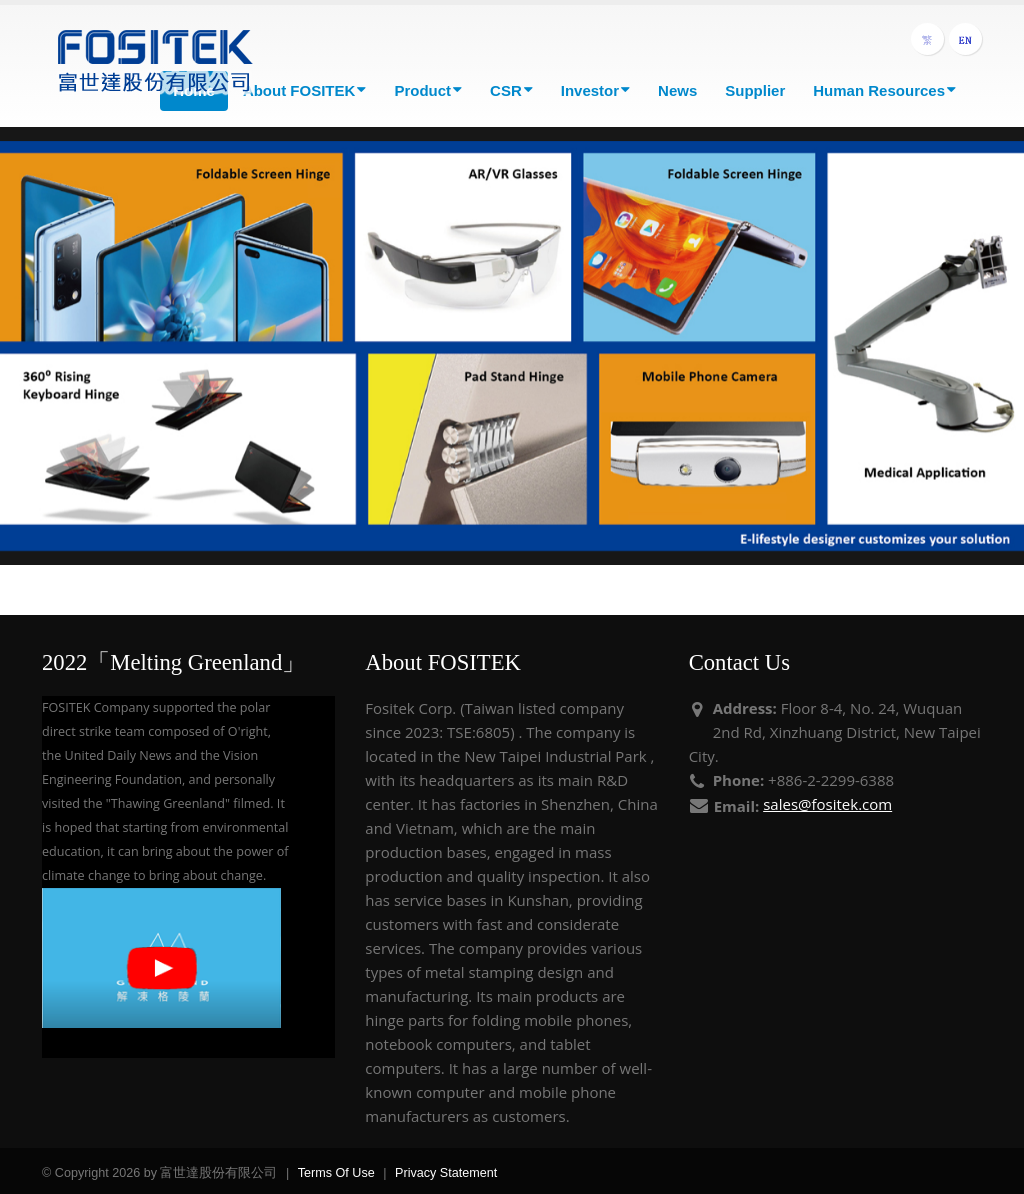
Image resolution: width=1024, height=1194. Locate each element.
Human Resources (884, 90)
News (677, 90)
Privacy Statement (446, 1173)
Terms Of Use (336, 1173)
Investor (595, 90)
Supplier (755, 90)
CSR (511, 90)
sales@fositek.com (827, 804)
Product (428, 90)
